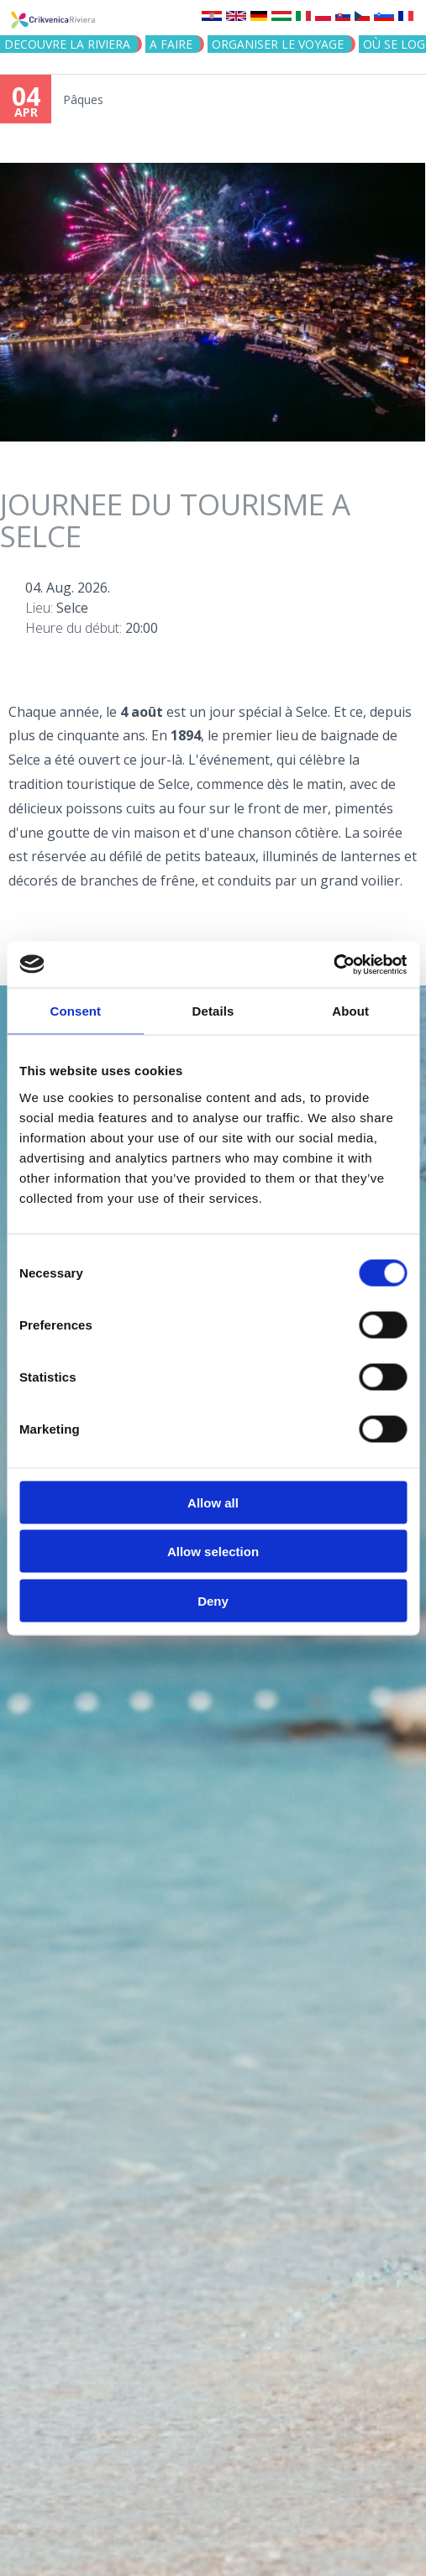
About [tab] (350, 1011)
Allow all (213, 1502)
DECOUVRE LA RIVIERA (67, 44)
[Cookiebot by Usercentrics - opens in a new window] (333, 964)
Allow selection (213, 1551)
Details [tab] (213, 1011)
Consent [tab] (75, 1011)
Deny (213, 1600)
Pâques (83, 99)
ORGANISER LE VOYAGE (278, 44)
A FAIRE (171, 44)
